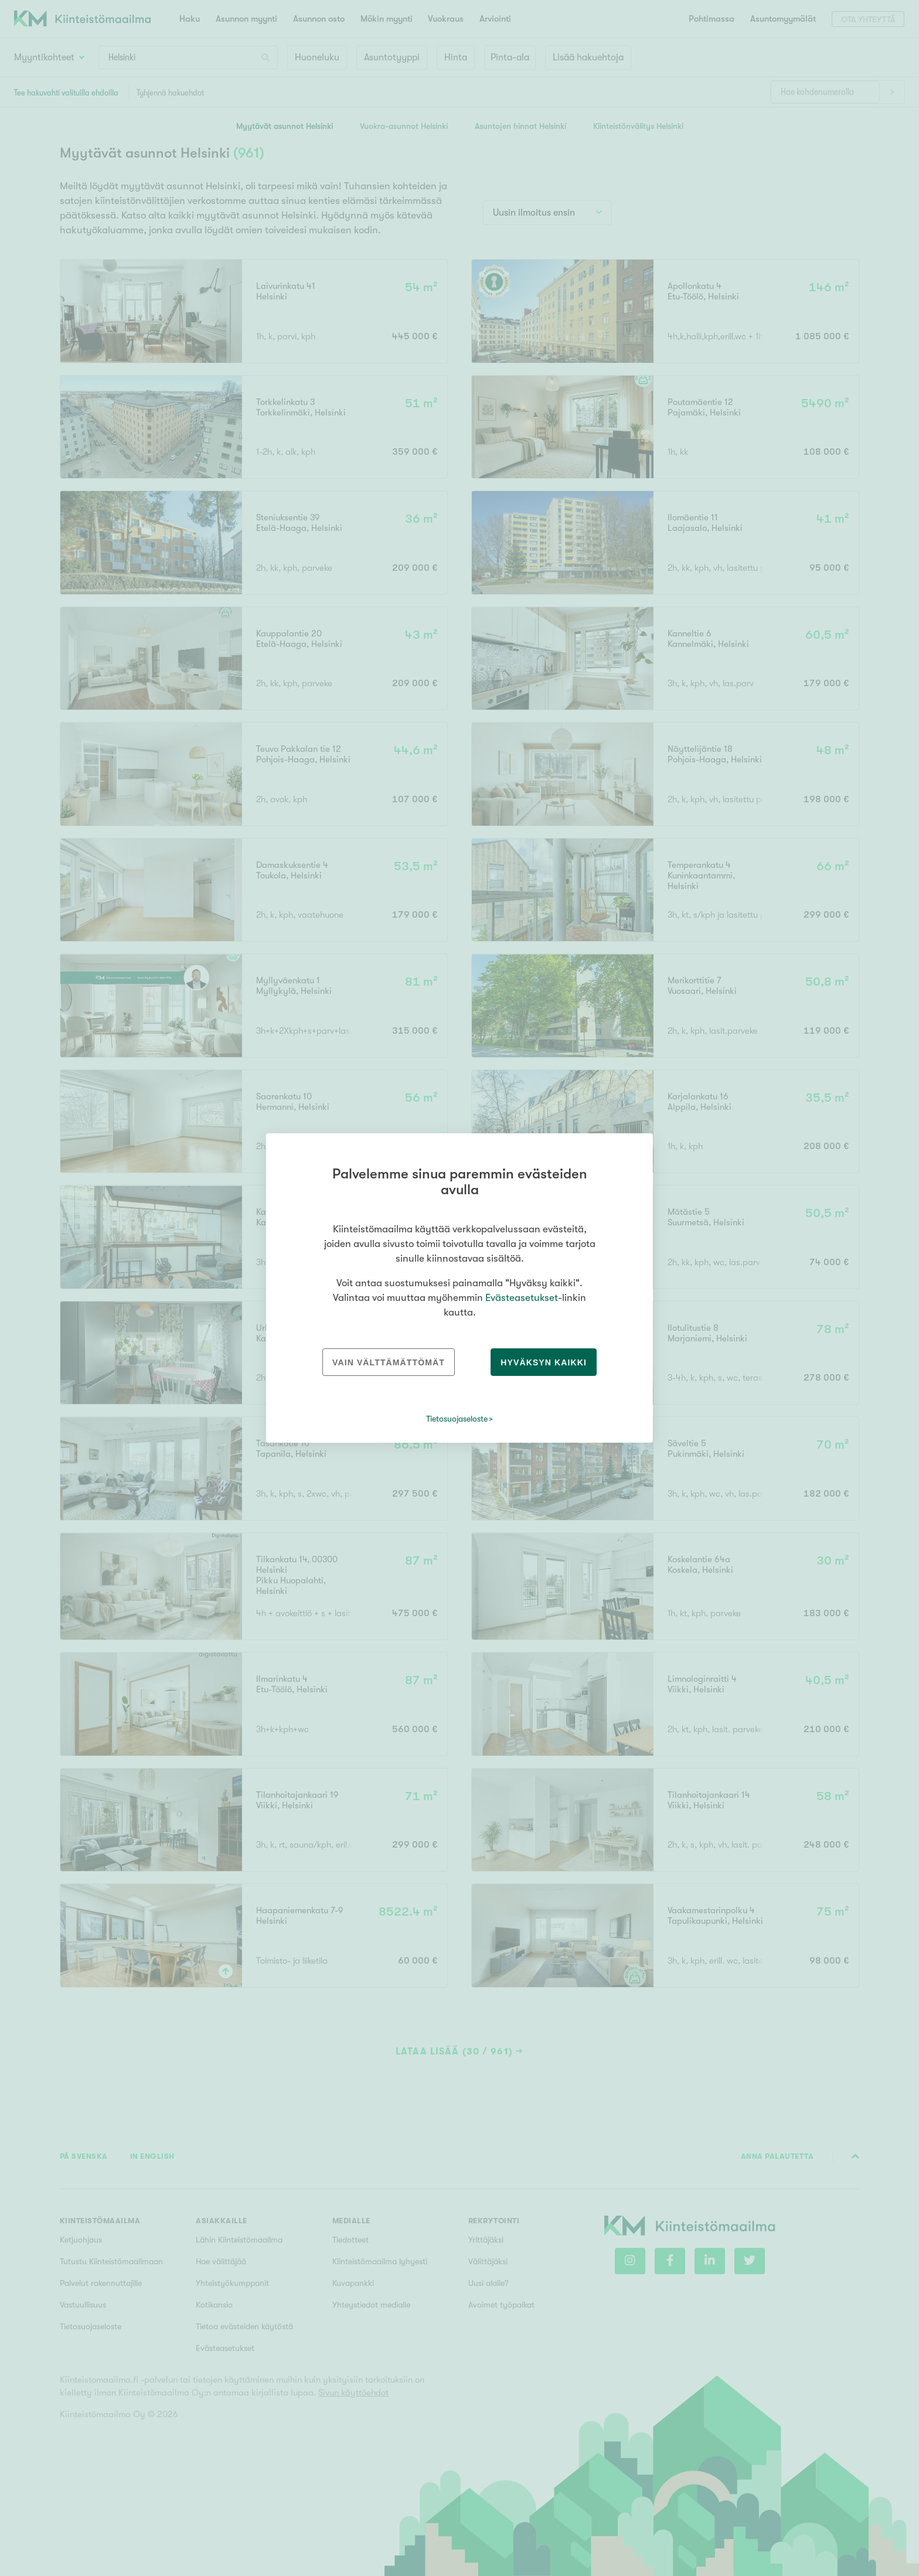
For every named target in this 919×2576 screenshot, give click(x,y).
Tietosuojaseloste (457, 1418)
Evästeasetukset (521, 1297)
